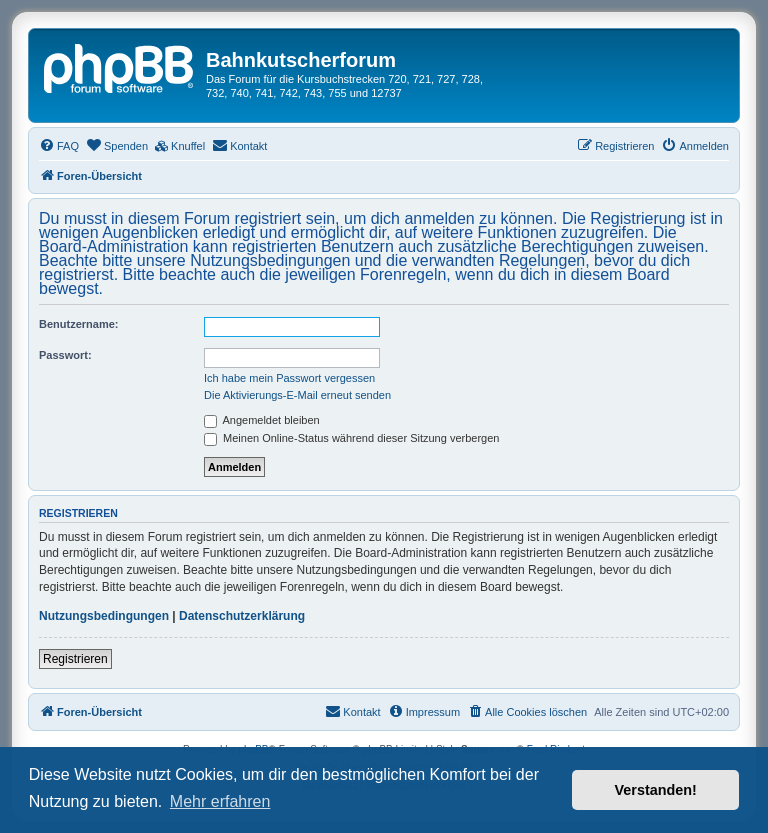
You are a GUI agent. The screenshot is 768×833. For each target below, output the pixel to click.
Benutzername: (78, 324)
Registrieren (75, 659)
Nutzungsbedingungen (104, 616)
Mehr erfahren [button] (220, 801)
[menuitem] (59, 146)
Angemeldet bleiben (262, 420)
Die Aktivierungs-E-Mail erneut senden (297, 395)
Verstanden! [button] (656, 790)
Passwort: (65, 355)
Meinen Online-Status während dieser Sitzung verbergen (351, 438)
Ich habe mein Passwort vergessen (289, 378)
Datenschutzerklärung (242, 616)
